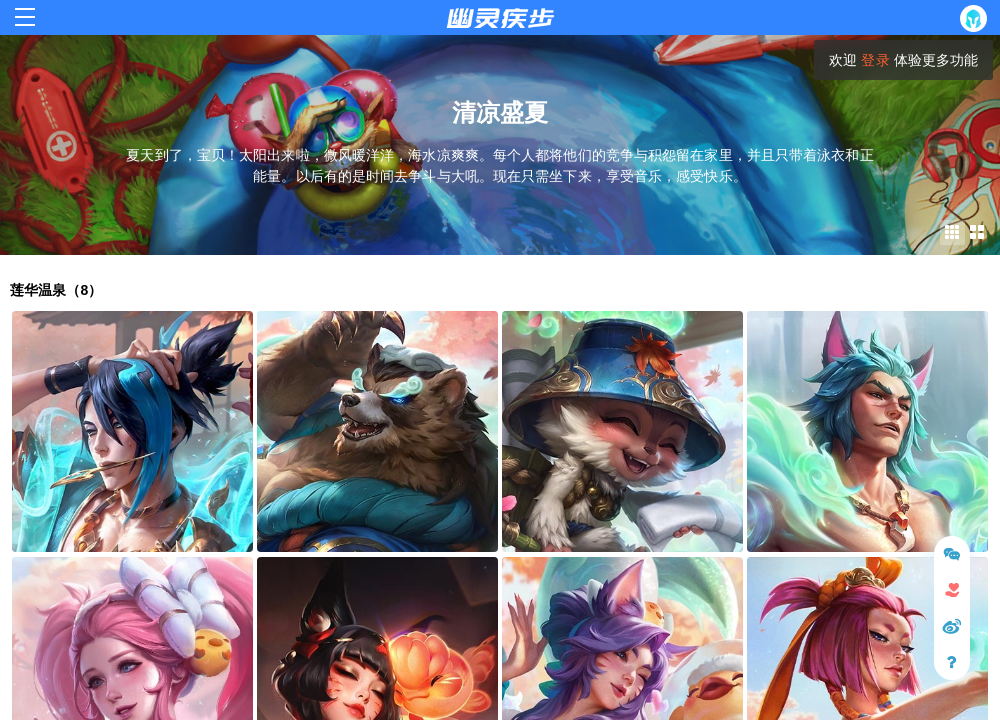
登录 (875, 60)
